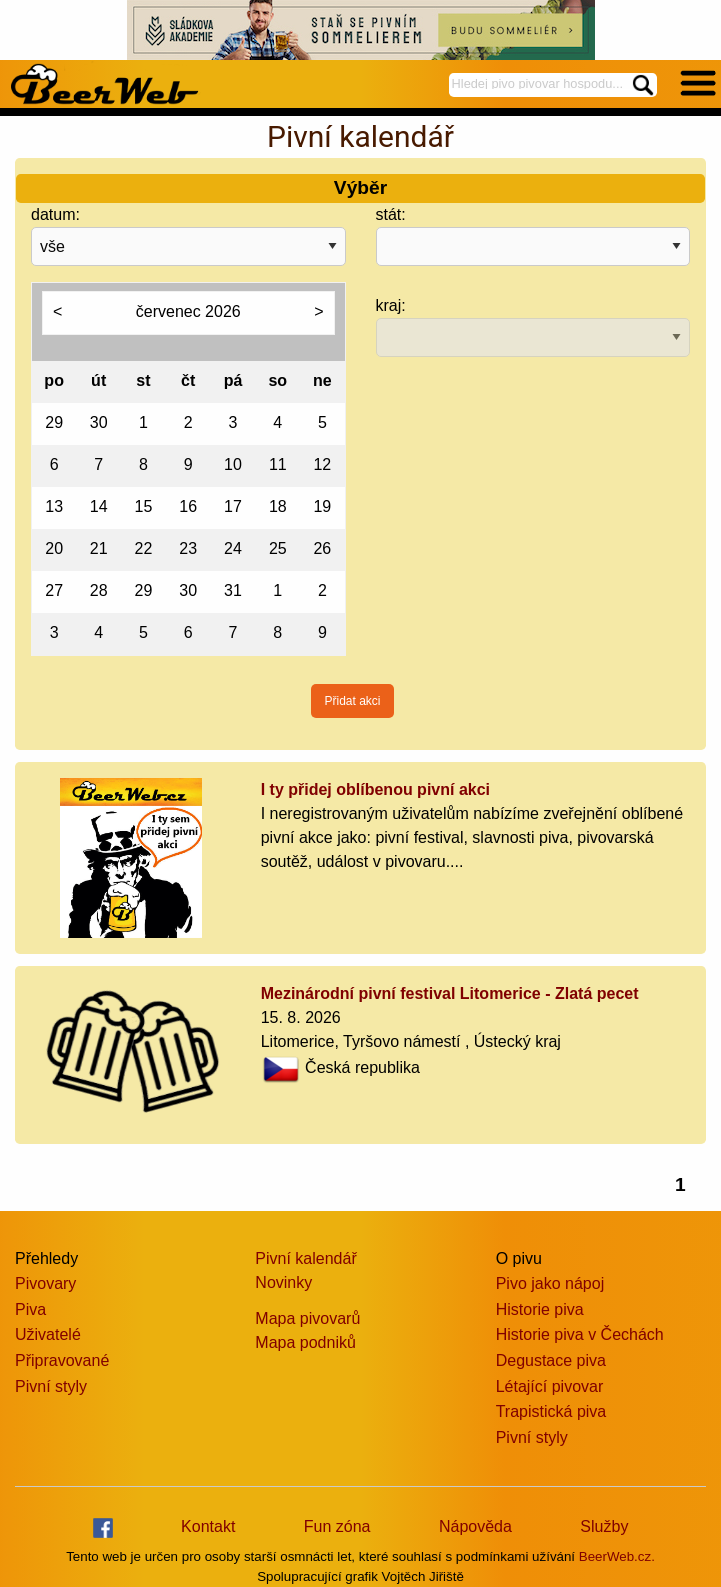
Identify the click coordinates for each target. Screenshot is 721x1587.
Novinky (283, 1282)
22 (144, 548)
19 (322, 506)
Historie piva (540, 1309)
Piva (30, 1309)
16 (188, 506)
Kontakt (208, 1526)
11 (278, 464)
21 (99, 548)
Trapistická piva (551, 1411)
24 (233, 548)
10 (233, 464)
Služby (604, 1526)
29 (54, 422)
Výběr (360, 187)
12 (322, 464)
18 (278, 506)
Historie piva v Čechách (580, 1334)
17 (233, 506)
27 (54, 590)
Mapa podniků (305, 1342)
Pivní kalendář (305, 1258)
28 (99, 590)
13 (54, 506)
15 (144, 506)
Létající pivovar (550, 1386)
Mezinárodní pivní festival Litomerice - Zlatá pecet (450, 993)
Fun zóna (337, 1526)
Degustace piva (551, 1360)
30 (99, 422)
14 (99, 506)
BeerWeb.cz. (617, 1556)
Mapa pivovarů (307, 1318)
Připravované (62, 1360)
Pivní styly (51, 1386)
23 (188, 548)
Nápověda (475, 1526)
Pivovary (45, 1283)
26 (322, 548)
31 (233, 590)
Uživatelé (48, 1334)
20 (54, 548)
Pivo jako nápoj (550, 1283)
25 (278, 548)
